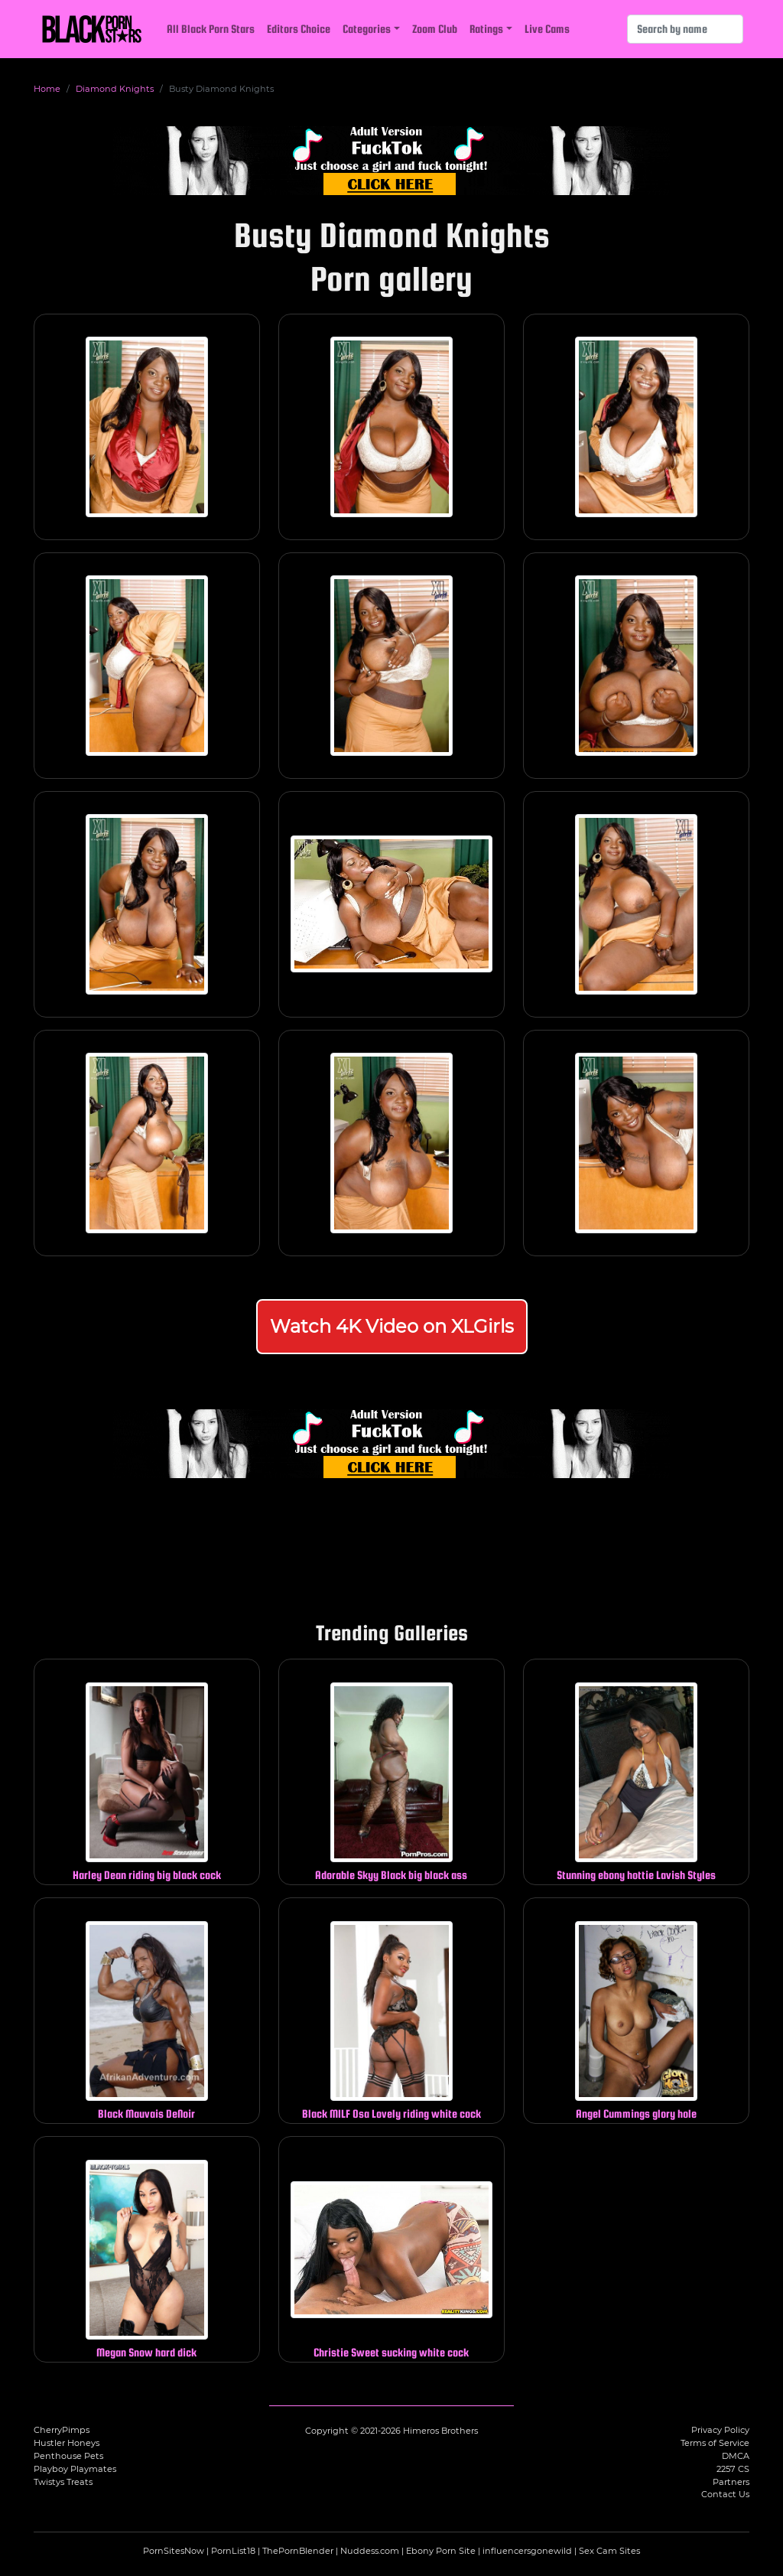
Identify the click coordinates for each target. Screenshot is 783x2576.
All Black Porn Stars (211, 28)
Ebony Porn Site (441, 2550)
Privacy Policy (720, 2430)
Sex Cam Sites (609, 2550)
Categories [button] (367, 28)
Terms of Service (715, 2443)
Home (47, 88)
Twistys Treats (63, 2482)
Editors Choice (298, 28)
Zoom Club (434, 28)
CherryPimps (61, 2430)
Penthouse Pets (68, 2456)
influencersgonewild (527, 2550)
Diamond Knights (115, 88)
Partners (731, 2482)
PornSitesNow (173, 2550)
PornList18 (233, 2550)
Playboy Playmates (75, 2469)
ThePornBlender (297, 2550)
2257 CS (732, 2469)
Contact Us (725, 2494)
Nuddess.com (369, 2550)
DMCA (735, 2456)
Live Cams (547, 28)
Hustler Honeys (66, 2443)
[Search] (685, 29)
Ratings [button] (486, 28)
